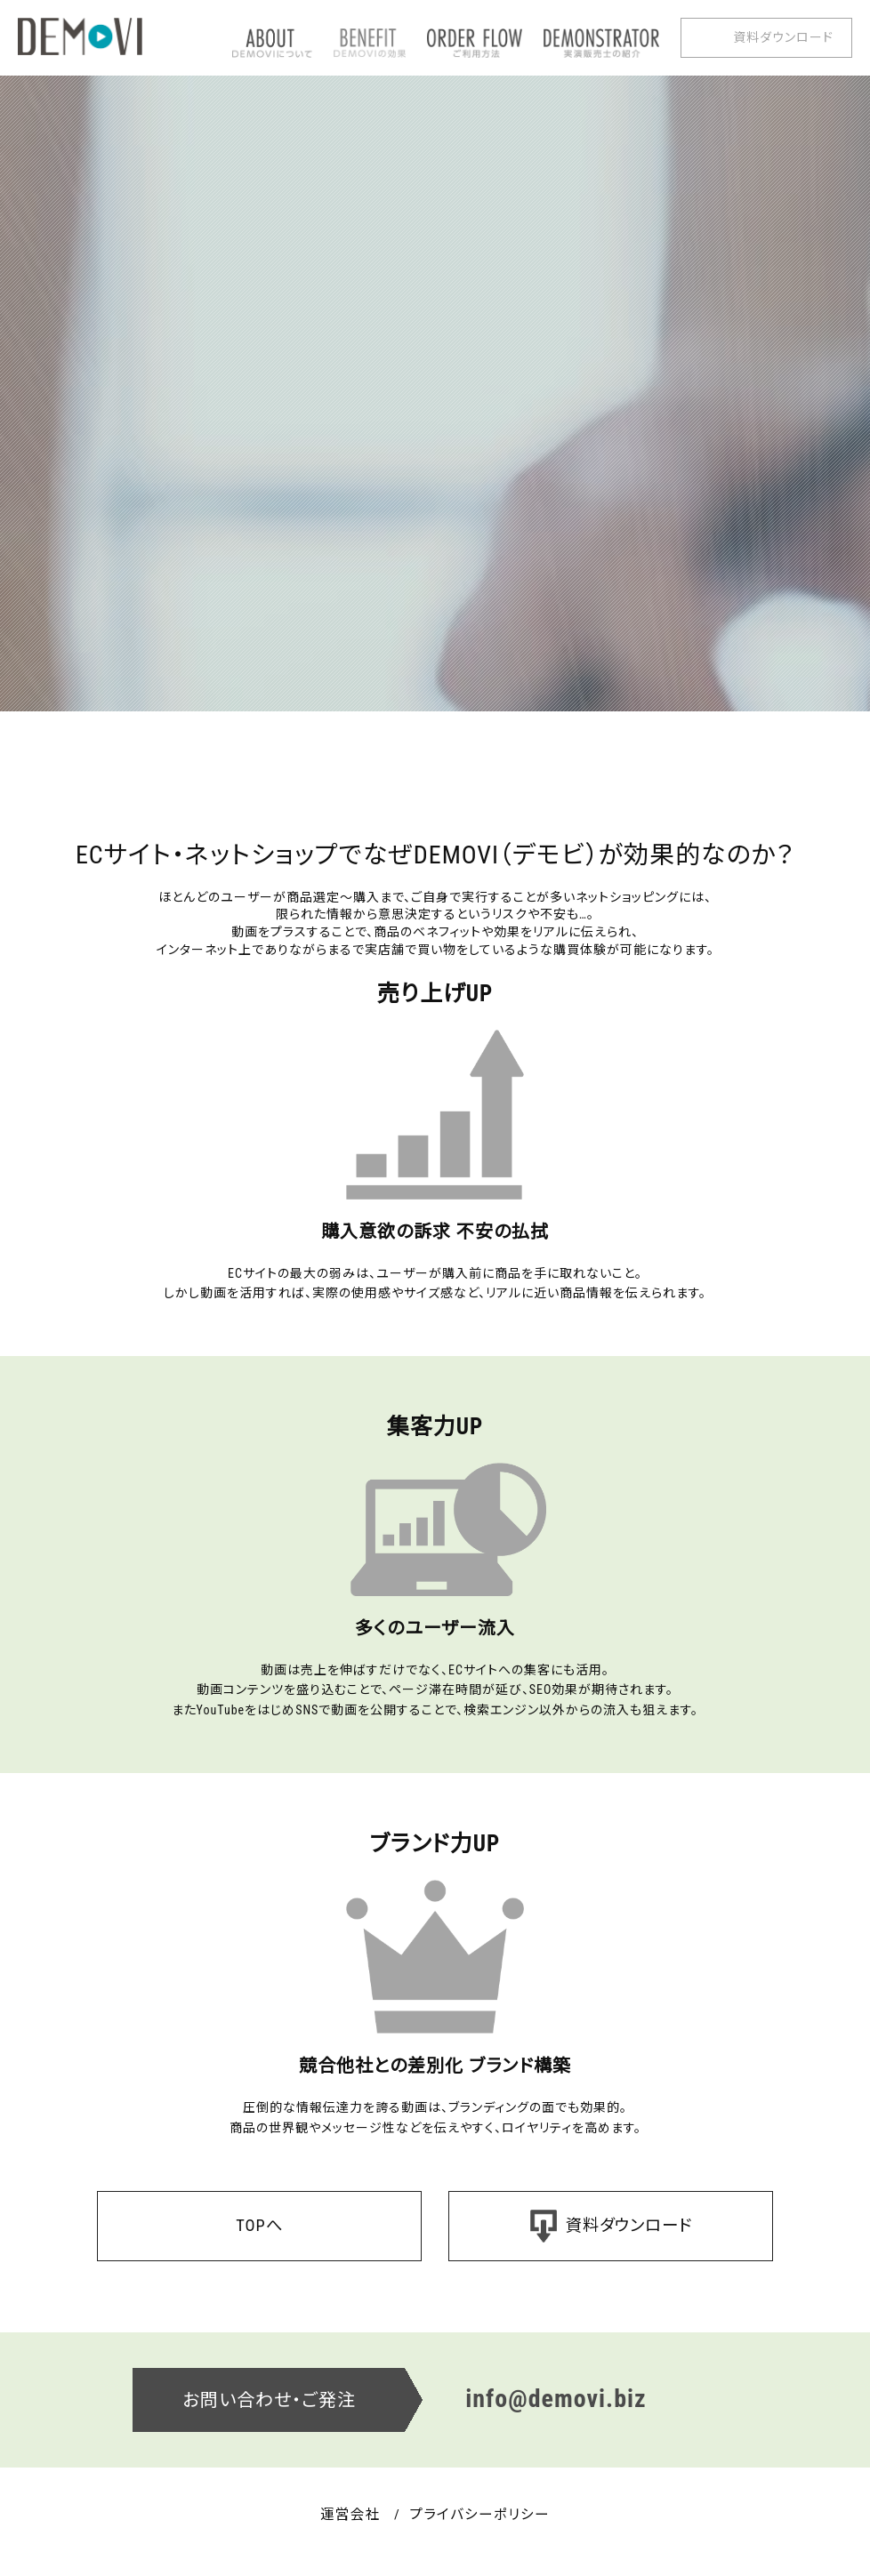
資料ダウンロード (783, 37)
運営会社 (341, 2517)
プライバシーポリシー (483, 2517)
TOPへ (259, 2225)
